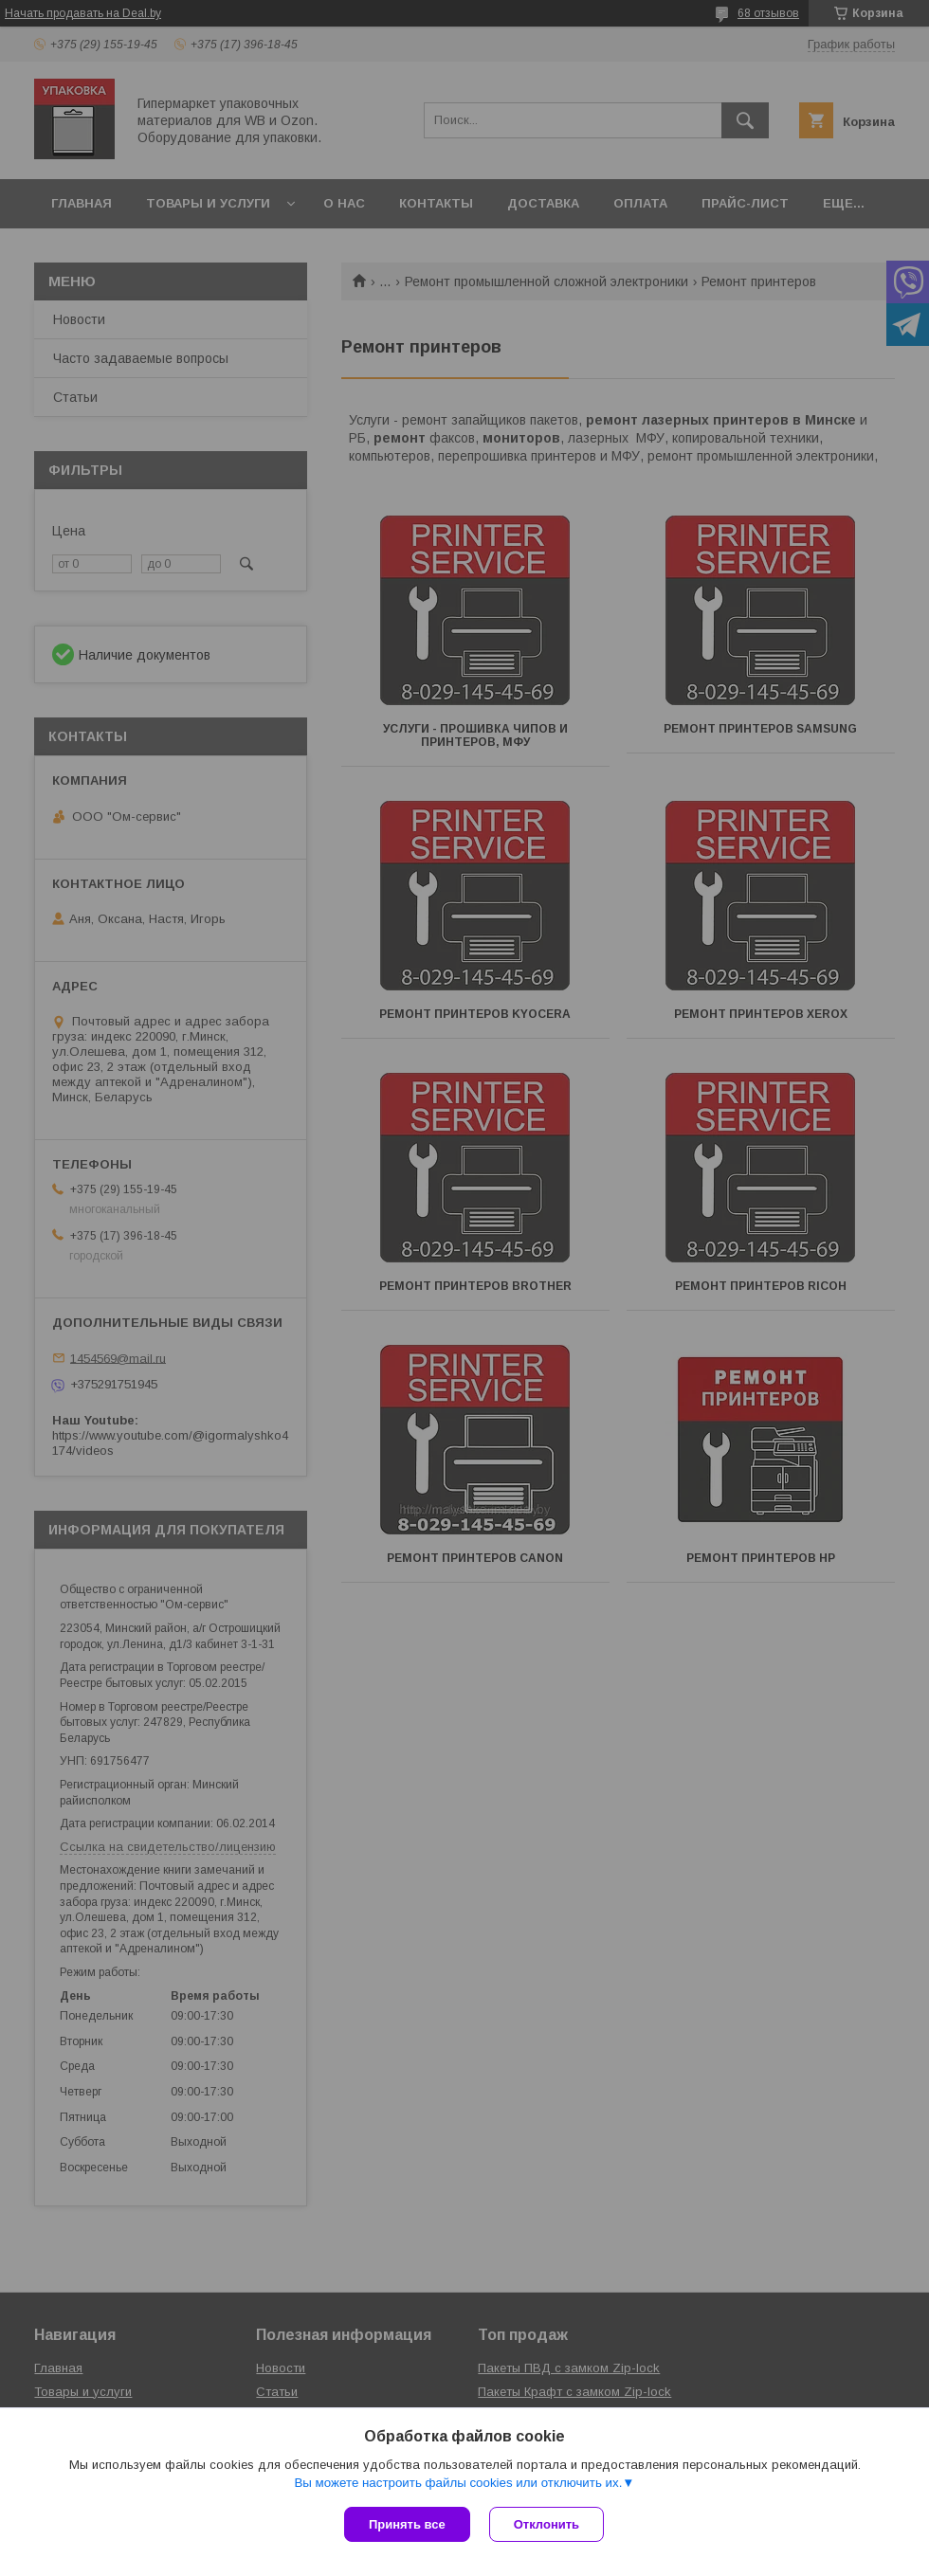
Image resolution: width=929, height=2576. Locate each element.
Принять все (407, 2524)
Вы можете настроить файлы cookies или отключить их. (458, 2483)
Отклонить (546, 2524)
